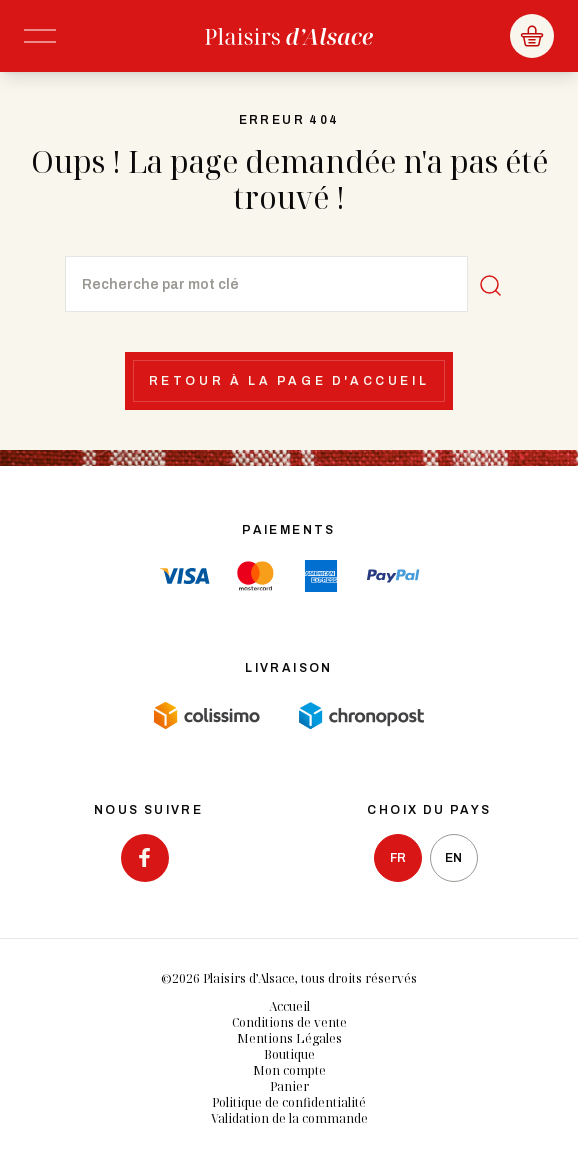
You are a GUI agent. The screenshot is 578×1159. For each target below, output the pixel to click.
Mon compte (289, 1070)
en (453, 858)
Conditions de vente (289, 1022)
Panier (289, 1086)
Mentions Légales (289, 1038)
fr (398, 858)
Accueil (289, 1006)
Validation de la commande (289, 1118)
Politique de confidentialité (289, 1102)
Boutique (289, 1054)
